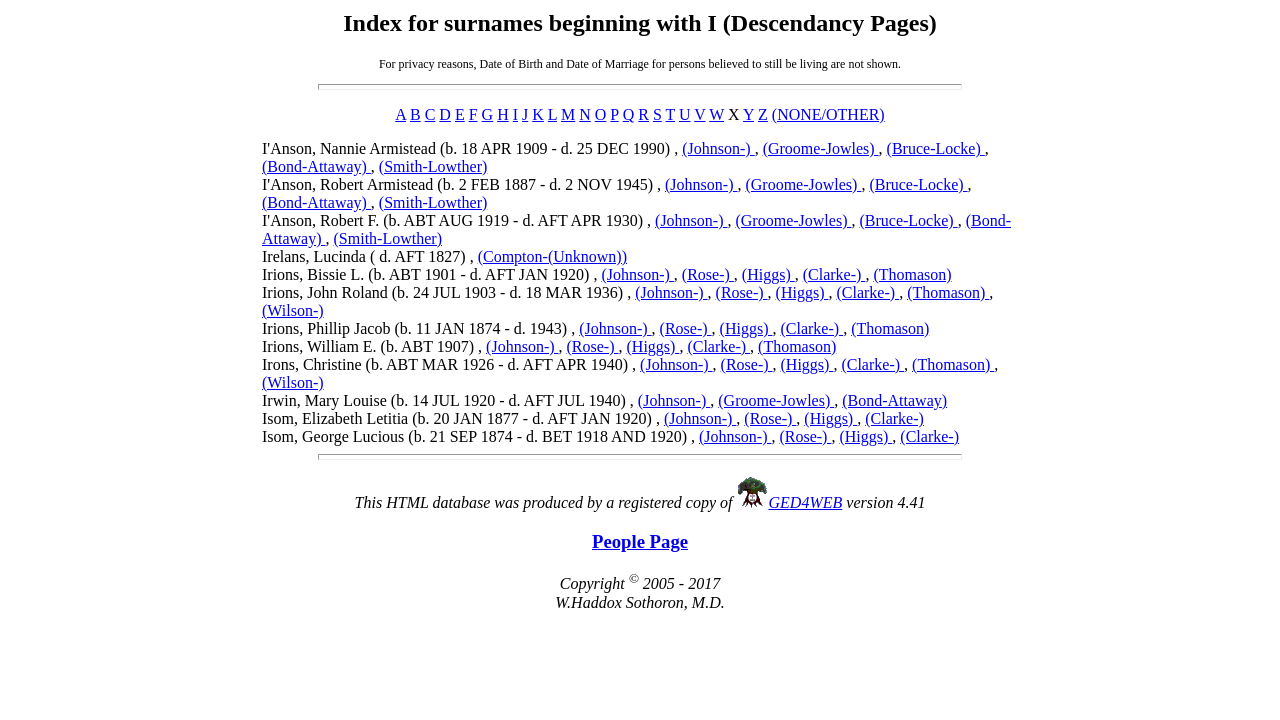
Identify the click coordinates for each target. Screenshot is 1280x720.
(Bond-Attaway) (316, 166)
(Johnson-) (718, 148)
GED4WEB (806, 502)
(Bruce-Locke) (936, 148)
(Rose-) (708, 274)
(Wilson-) (293, 310)
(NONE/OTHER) (828, 114)
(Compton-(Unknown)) (552, 256)
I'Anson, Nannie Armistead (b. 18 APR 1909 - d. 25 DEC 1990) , (472, 148)
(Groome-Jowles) (821, 148)
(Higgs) (768, 274)
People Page (640, 541)
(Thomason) (912, 274)
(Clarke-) (834, 274)
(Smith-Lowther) (433, 166)
